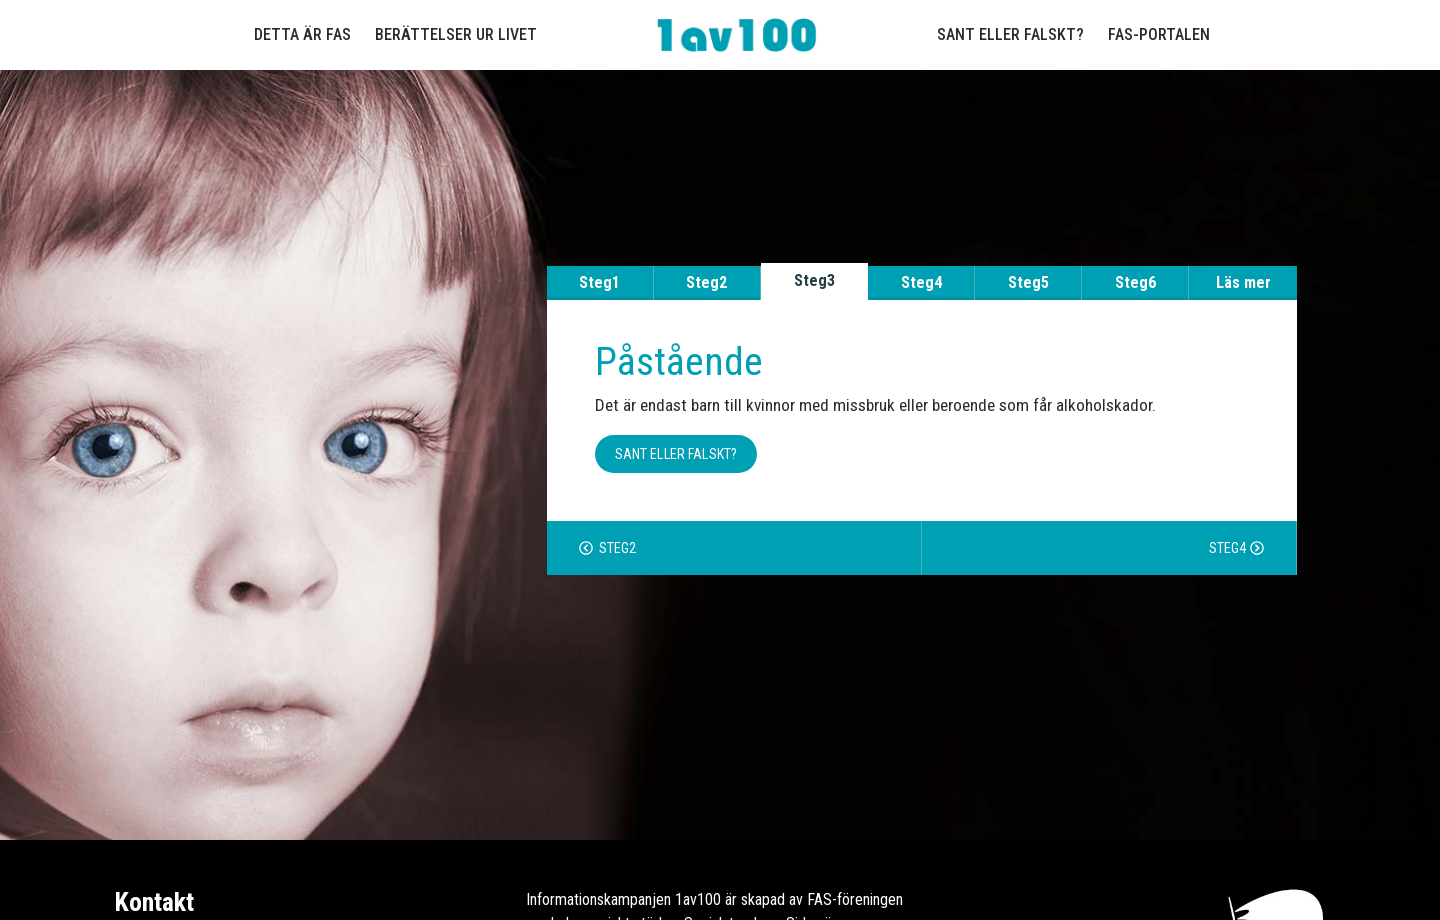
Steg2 (706, 282)
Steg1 (599, 282)
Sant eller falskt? (1010, 34)
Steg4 (921, 282)
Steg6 (1135, 282)
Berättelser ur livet (456, 34)
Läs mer (1243, 282)
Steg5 (1028, 282)
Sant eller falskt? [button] (676, 454)
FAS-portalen (1159, 34)
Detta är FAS (302, 34)
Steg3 (814, 280)
